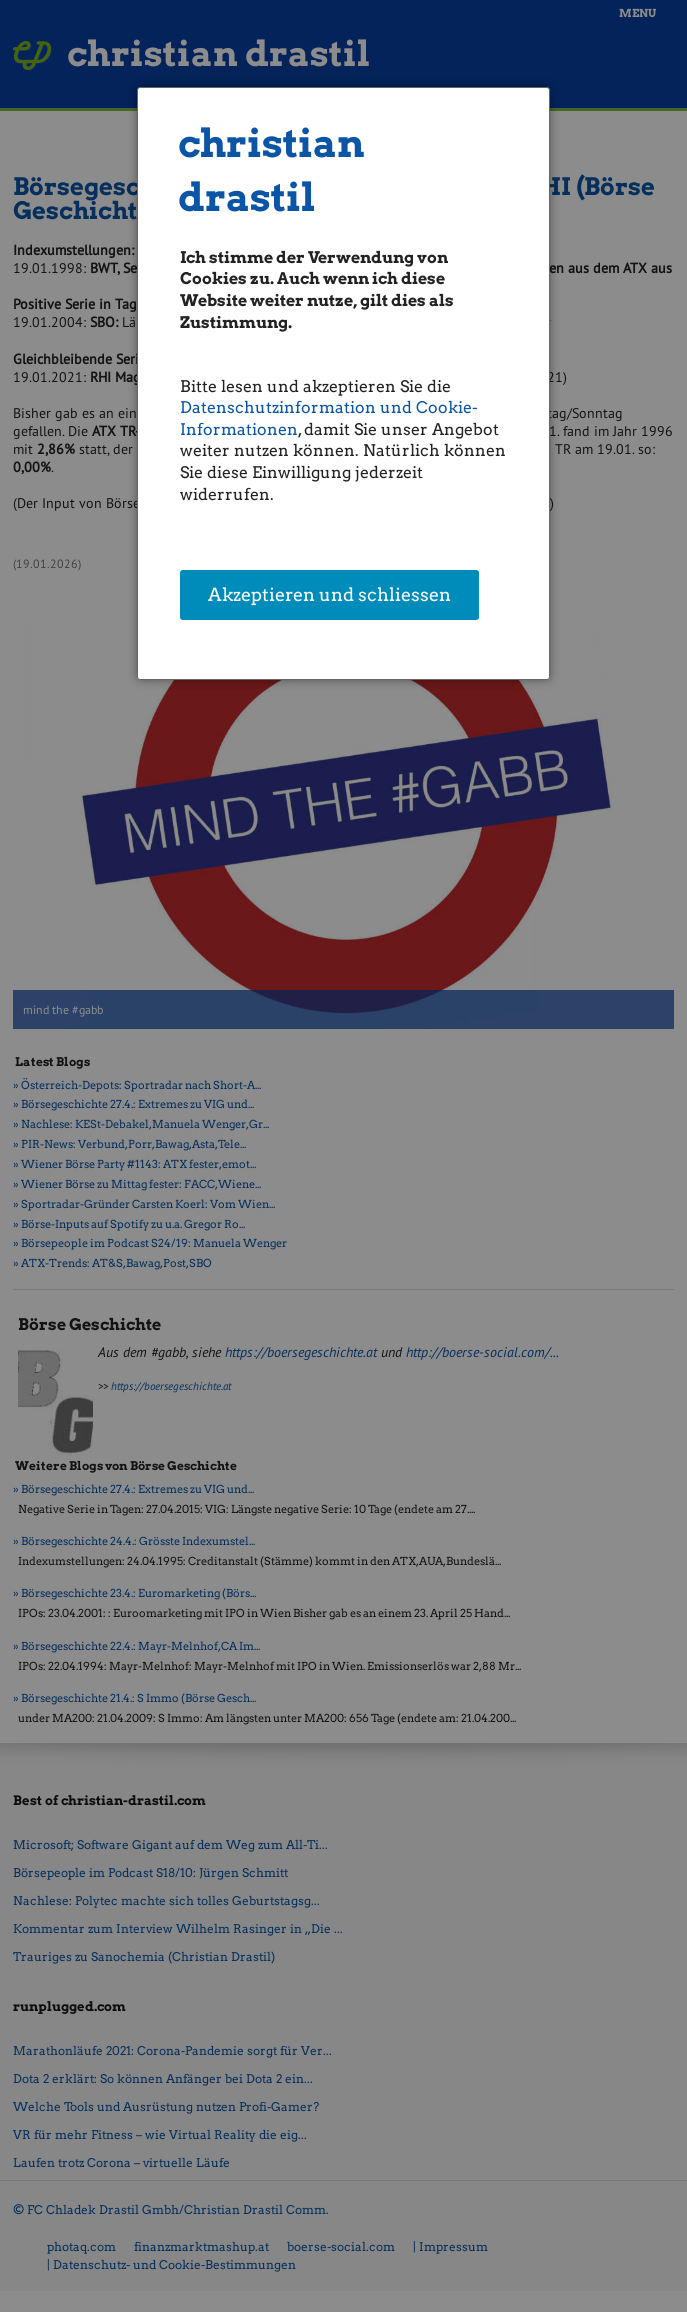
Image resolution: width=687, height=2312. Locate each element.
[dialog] (343, 383)
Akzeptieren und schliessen (329, 596)
